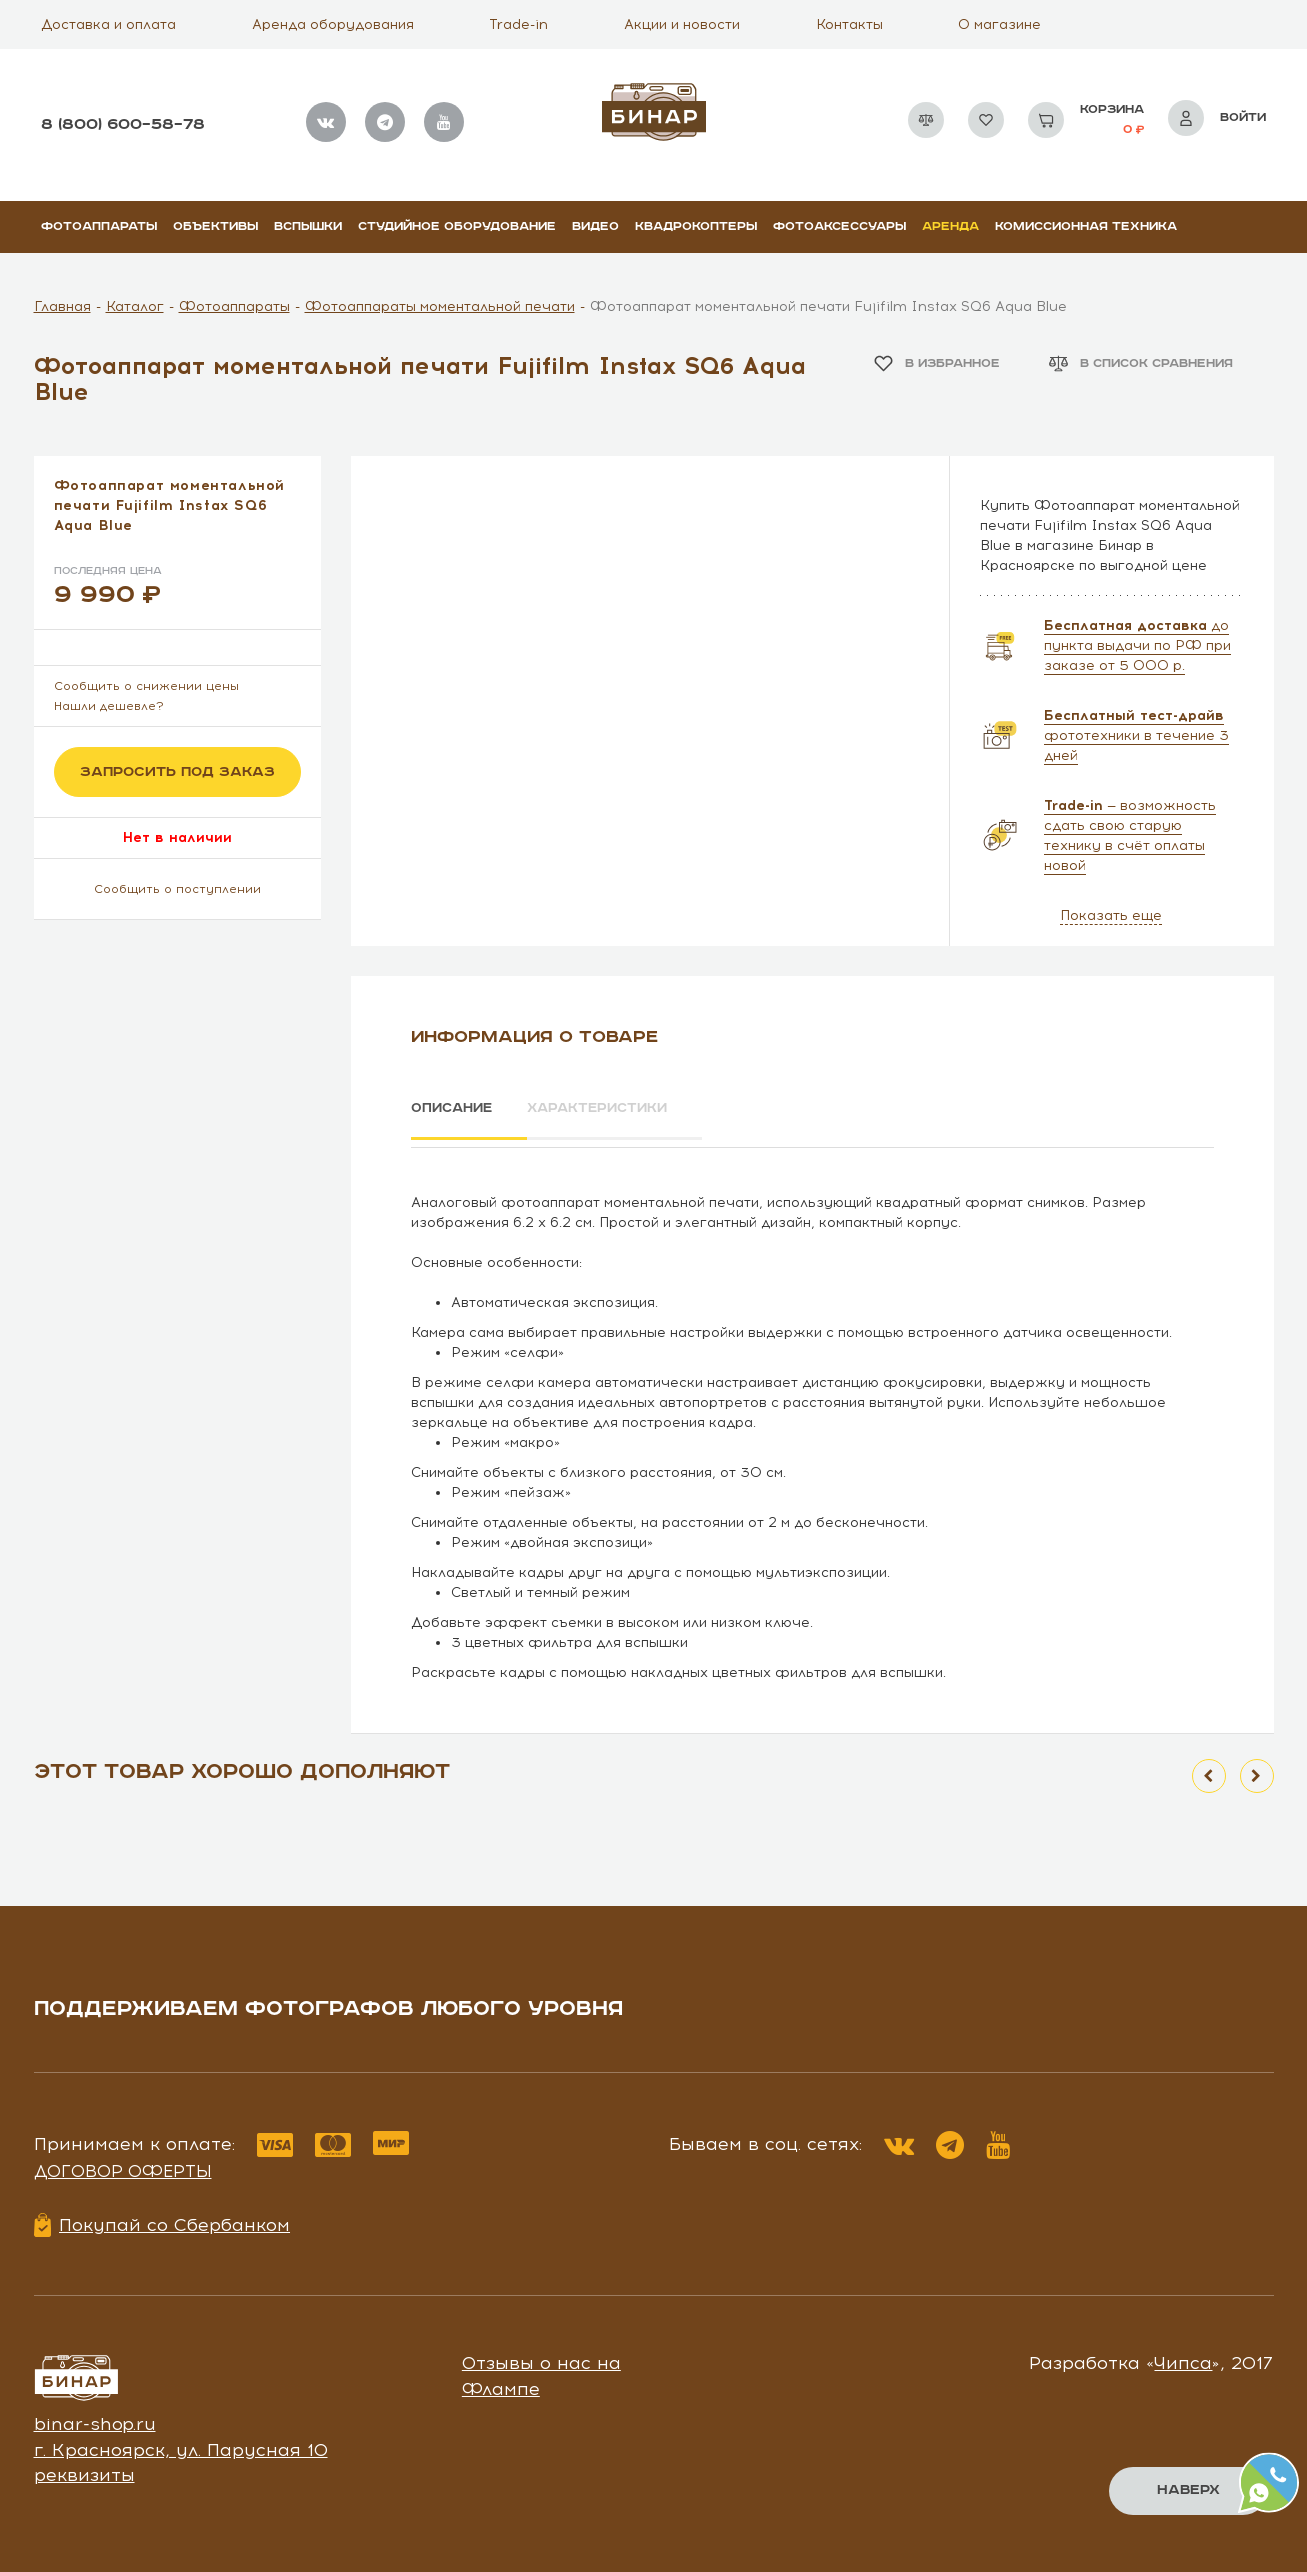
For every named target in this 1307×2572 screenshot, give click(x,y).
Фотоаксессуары (839, 226)
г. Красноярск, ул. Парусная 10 (181, 2443)
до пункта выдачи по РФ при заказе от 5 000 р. (1137, 645)
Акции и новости (682, 24)
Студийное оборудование (457, 226)
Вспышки (308, 226)
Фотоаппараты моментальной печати (440, 306)
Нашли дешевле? (109, 706)
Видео (595, 226)
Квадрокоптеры (696, 226)
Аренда (950, 226)
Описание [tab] (454, 1109)
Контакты (849, 24)
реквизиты (84, 2469)
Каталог (135, 306)
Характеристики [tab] (619, 1109)
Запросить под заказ (177, 772)
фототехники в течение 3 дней (1136, 735)
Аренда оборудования (333, 24)
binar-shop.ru (95, 2417)
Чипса (1183, 2357)
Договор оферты (123, 2164)
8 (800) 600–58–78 (123, 124)
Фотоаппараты (99, 226)
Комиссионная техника (1086, 226)
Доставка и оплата (108, 24)
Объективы (215, 226)
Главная (62, 306)
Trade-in (518, 24)
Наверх (1187, 2490)
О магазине (999, 24)
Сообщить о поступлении (177, 889)
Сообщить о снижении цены (146, 686)
